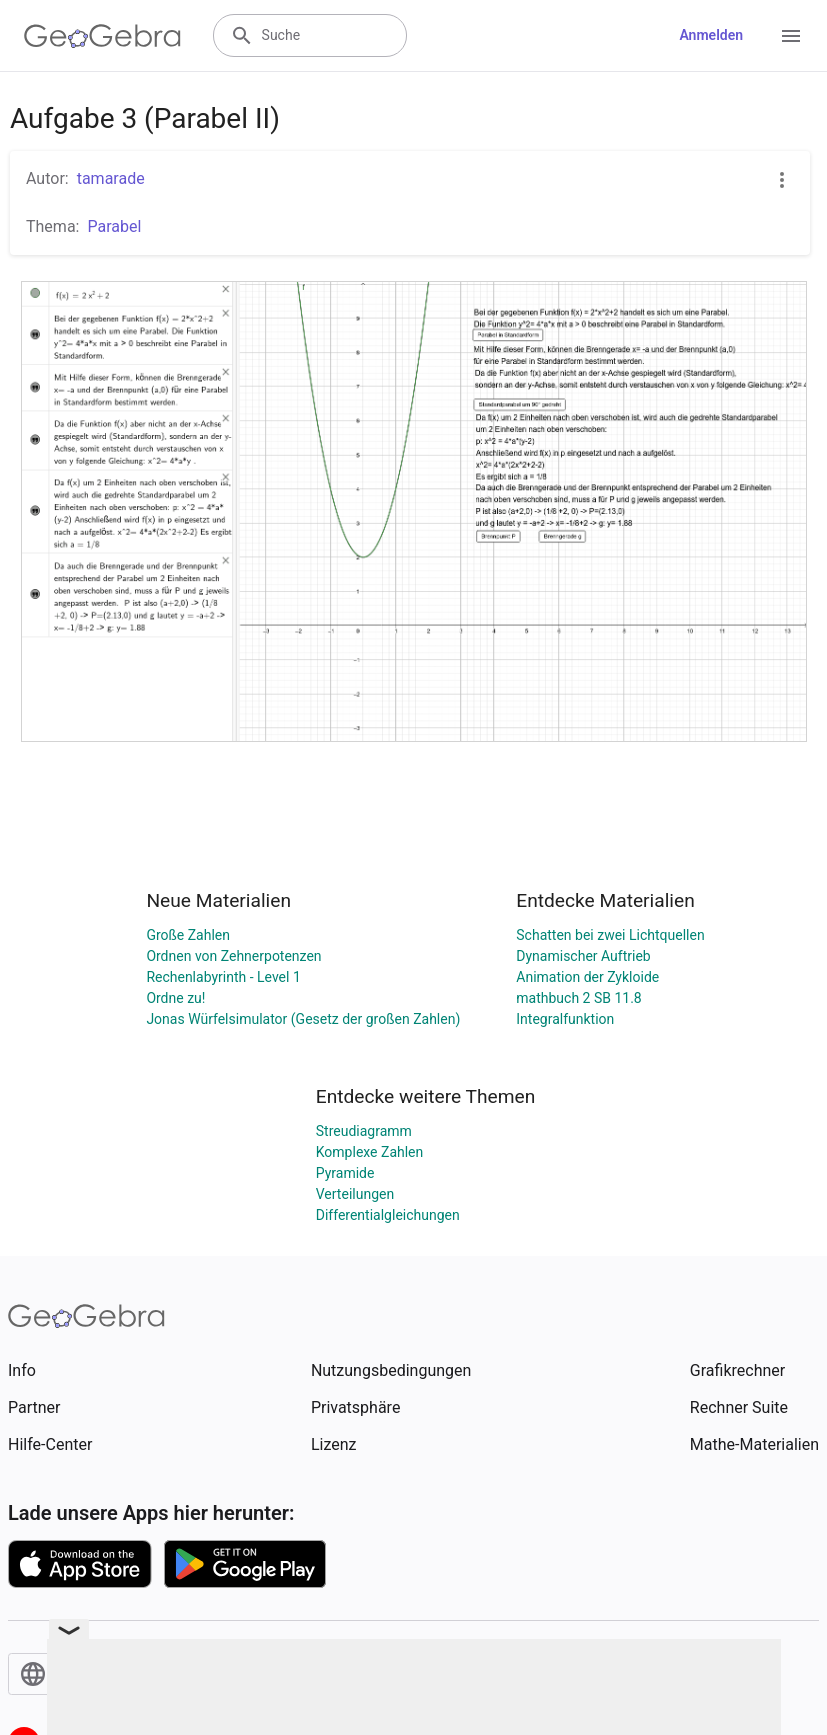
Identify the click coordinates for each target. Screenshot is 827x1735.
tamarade (111, 178)
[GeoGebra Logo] (102, 36)
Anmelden (711, 35)
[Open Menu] (791, 36)
